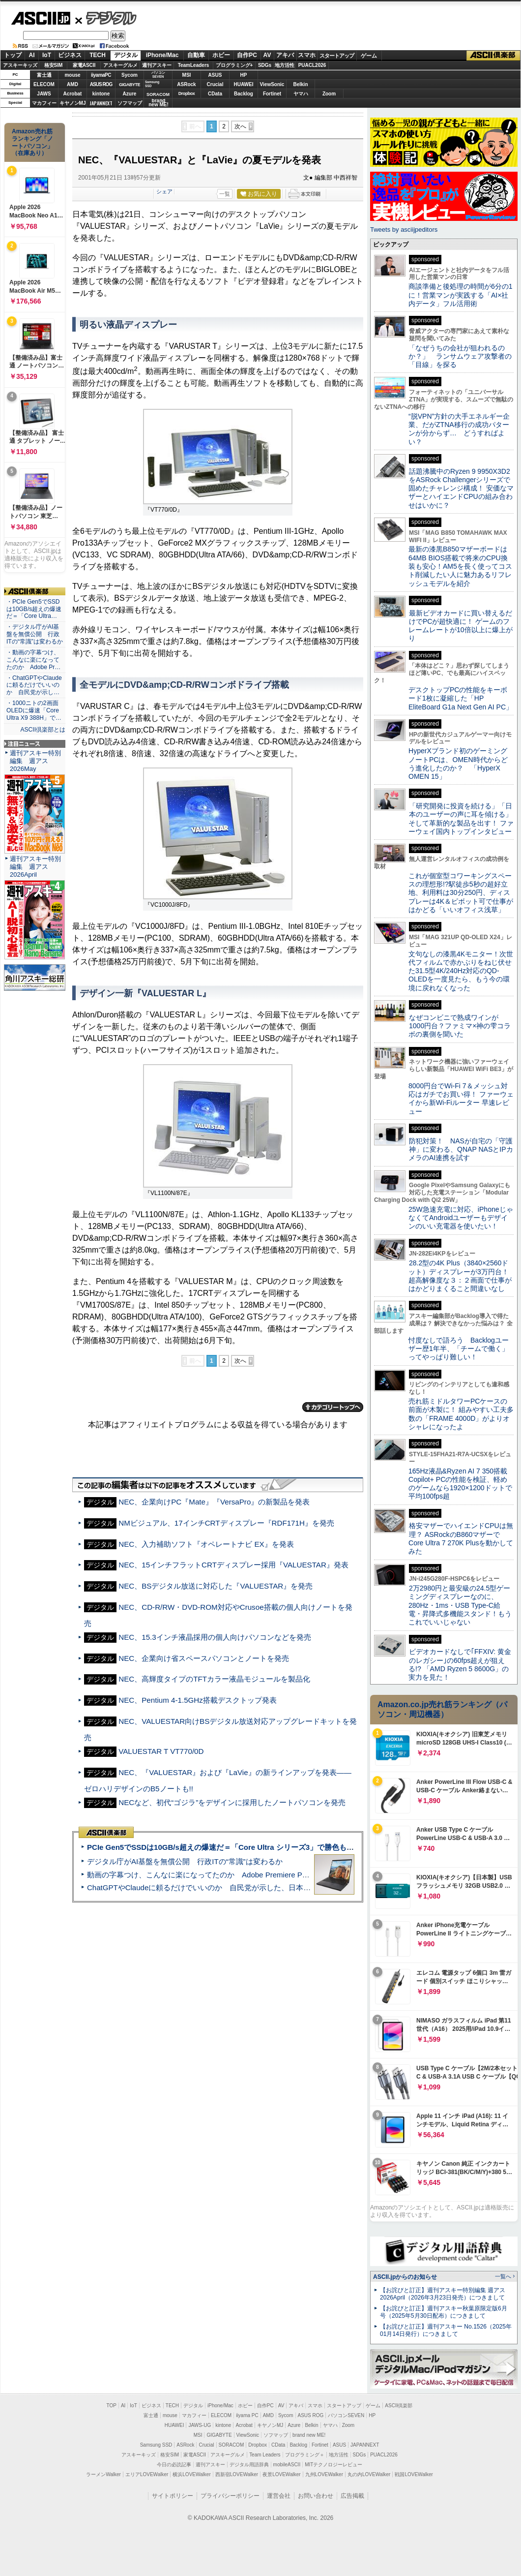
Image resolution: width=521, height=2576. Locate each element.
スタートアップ (336, 56)
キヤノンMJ (72, 103)
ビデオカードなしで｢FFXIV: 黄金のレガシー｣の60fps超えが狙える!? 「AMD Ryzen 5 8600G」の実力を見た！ (459, 1664)
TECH (97, 55)
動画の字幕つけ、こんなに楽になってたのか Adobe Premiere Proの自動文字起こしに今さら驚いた (253, 1875)
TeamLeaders (193, 65)
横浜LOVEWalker (191, 2474)
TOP (111, 2405)
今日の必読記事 (174, 2464)
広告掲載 (352, 2495)
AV (267, 55)
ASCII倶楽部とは (42, 729)
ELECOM (44, 84)
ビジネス (70, 55)
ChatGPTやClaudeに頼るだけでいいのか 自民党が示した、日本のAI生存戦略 (217, 1887)
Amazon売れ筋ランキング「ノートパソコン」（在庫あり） (32, 142)
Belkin (300, 84)
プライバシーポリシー (230, 2495)
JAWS (44, 93)
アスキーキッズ (20, 65)
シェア (164, 191)
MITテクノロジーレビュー (333, 2464)
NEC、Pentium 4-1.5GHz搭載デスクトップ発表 (197, 1700)
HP (243, 75)
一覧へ (503, 2276)
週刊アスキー (157, 65)
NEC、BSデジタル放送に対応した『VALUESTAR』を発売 (215, 1586)
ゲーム (369, 56)
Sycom (129, 75)
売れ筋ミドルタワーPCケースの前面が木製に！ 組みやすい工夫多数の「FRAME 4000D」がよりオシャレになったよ (461, 1414)
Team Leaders (264, 2454)
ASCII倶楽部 (493, 56)
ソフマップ (129, 103)
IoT (46, 55)
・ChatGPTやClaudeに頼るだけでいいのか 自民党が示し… (34, 685)
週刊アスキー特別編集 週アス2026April (35, 866)
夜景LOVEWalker (281, 2474)
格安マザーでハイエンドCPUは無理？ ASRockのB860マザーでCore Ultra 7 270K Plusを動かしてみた (461, 1538)
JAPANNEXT (101, 103)
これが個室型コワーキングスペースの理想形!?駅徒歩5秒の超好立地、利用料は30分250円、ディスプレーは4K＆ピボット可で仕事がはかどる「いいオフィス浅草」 (460, 893)
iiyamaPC (101, 75)
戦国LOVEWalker (414, 2474)
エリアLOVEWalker (146, 2474)
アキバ (285, 55)
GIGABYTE (129, 84)
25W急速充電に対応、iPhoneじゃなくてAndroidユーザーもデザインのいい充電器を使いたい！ (460, 1217)
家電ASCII (84, 65)
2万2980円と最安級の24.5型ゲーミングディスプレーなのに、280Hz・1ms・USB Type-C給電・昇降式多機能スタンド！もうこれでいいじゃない (460, 1605)
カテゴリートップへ (332, 1407)
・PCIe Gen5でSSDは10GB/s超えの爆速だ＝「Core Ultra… (33, 609)
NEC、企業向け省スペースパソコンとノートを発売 (203, 1658)
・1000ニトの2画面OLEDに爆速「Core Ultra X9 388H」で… (33, 710)
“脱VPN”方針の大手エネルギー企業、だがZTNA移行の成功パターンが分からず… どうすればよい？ (459, 429)
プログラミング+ (234, 65)
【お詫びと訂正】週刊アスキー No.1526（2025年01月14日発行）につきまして (446, 2330)
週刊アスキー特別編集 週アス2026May (35, 760)
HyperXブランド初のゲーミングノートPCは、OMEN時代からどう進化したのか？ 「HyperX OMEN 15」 (458, 763)
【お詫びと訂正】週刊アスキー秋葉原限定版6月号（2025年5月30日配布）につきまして (443, 2312)
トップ (13, 55)
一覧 (224, 194)
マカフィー (44, 103)
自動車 (196, 55)
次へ (240, 126)
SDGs (264, 65)
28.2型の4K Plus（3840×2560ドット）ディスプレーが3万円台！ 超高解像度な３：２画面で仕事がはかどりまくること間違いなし (460, 1275)
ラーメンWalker (103, 2474)
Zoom (329, 93)
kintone (101, 93)
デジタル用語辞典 (249, 2464)
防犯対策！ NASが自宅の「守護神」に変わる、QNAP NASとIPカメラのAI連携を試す (460, 1149)
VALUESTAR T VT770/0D (160, 1751)
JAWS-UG (199, 2425)
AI (32, 55)
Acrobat (72, 93)
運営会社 (278, 2495)
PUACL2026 (312, 65)
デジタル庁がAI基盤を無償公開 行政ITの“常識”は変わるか (185, 1861)
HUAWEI (244, 84)
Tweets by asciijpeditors (403, 229)
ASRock (186, 84)
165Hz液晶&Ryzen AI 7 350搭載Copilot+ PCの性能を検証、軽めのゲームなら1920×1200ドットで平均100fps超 (460, 1484)
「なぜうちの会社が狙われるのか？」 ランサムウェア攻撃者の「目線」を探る (460, 356)
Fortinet (272, 93)
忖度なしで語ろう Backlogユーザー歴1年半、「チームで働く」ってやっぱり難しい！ (458, 1348)
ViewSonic (272, 84)
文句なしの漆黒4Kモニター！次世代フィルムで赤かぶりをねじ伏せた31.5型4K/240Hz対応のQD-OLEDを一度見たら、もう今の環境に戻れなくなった (460, 971)
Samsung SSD (156, 2445)
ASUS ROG (101, 84)
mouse (72, 75)
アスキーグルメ (120, 65)
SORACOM (231, 2445)
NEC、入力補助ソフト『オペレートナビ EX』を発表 (205, 1544)
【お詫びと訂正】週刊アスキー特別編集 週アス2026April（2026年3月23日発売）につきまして (442, 2294)
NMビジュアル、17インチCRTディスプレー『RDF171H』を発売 (226, 1523)
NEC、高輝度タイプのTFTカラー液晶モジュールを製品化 (214, 1679)
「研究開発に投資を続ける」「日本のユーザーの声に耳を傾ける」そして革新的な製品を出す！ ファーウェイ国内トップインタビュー (461, 818)
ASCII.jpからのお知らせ (405, 2276)
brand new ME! (308, 2435)
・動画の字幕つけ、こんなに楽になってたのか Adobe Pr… (33, 660)
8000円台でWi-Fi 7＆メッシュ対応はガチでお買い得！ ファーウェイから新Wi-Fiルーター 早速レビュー (461, 1098)
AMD (72, 84)
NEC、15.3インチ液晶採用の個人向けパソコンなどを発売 (214, 1637)
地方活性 (284, 65)
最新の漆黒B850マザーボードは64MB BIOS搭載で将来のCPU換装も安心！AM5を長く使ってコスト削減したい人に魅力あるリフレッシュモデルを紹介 (460, 566)
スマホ (307, 55)
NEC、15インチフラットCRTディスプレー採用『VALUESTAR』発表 (233, 1565)
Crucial (215, 84)
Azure (130, 93)
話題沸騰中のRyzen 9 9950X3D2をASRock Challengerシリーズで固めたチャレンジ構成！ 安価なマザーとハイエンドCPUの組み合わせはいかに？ (461, 488)
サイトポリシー (172, 2495)
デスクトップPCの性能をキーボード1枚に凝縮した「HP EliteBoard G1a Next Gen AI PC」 (460, 698)
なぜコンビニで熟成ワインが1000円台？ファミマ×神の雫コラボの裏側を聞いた (459, 1026)
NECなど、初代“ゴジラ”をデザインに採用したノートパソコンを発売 (232, 1802)
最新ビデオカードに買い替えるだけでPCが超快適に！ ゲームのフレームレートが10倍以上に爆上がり (460, 626)
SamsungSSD (152, 84)
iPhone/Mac (162, 55)
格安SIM (53, 65)
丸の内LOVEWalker (368, 2474)
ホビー (221, 55)
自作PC (247, 55)
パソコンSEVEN (158, 74)
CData (215, 93)
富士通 (44, 75)
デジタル (106, 17)
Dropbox (186, 93)
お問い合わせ (315, 2495)
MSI (186, 75)
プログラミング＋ (304, 2454)
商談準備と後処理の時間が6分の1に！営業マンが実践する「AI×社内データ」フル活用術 (460, 294)
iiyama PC (247, 2415)
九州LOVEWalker (324, 2474)
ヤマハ (300, 93)
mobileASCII (287, 2464)
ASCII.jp (40, 18)
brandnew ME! (158, 103)
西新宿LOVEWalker (236, 2474)
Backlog (243, 93)
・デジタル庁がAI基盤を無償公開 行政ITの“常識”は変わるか (34, 634)
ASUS (215, 75)
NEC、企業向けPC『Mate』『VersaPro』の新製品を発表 (214, 1502)
